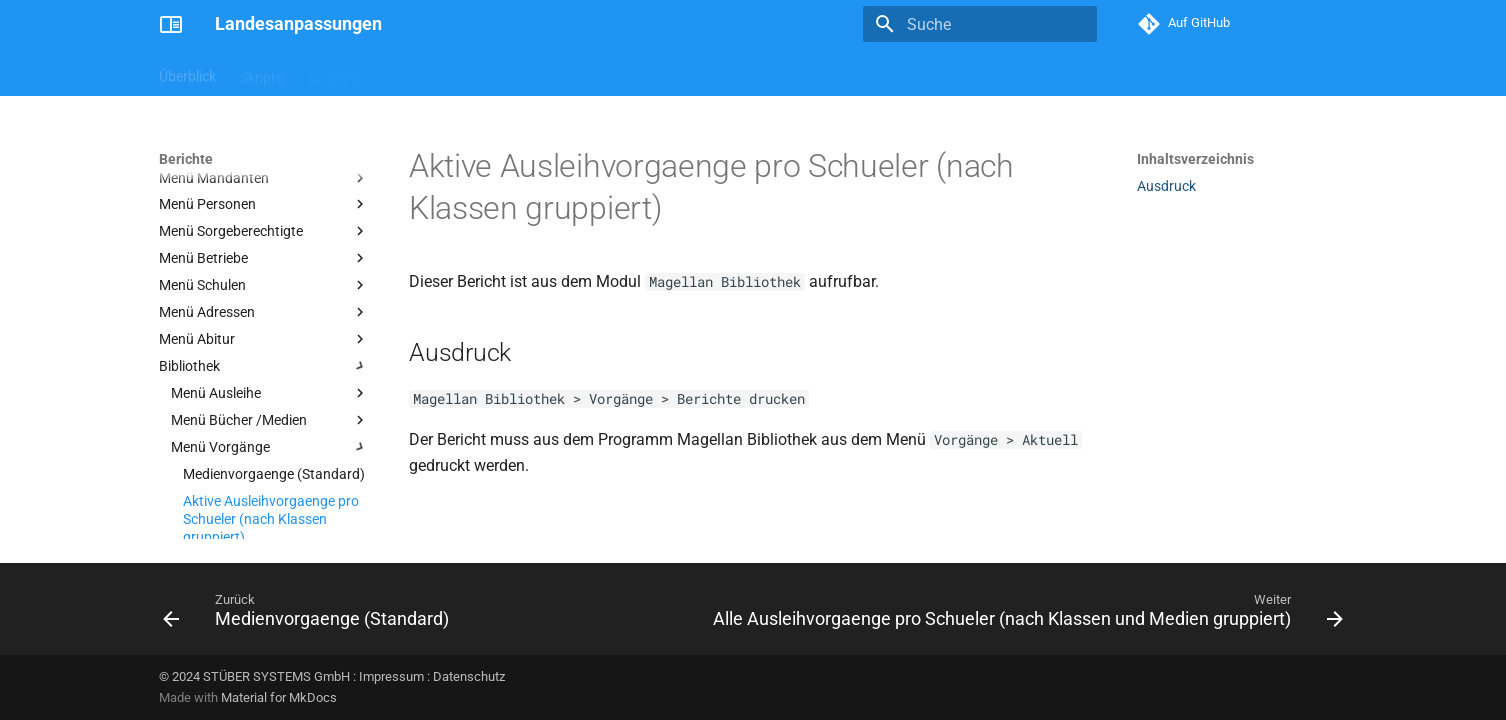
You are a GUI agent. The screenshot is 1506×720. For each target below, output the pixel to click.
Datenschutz (469, 676)
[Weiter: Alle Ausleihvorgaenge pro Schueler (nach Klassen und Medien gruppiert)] (1025, 615)
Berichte (332, 73)
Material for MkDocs (279, 697)
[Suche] (980, 24)
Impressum (391, 676)
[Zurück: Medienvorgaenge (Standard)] (309, 615)
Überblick (187, 73)
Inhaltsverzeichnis (1195, 159)
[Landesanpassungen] (171, 24)
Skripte (261, 73)
